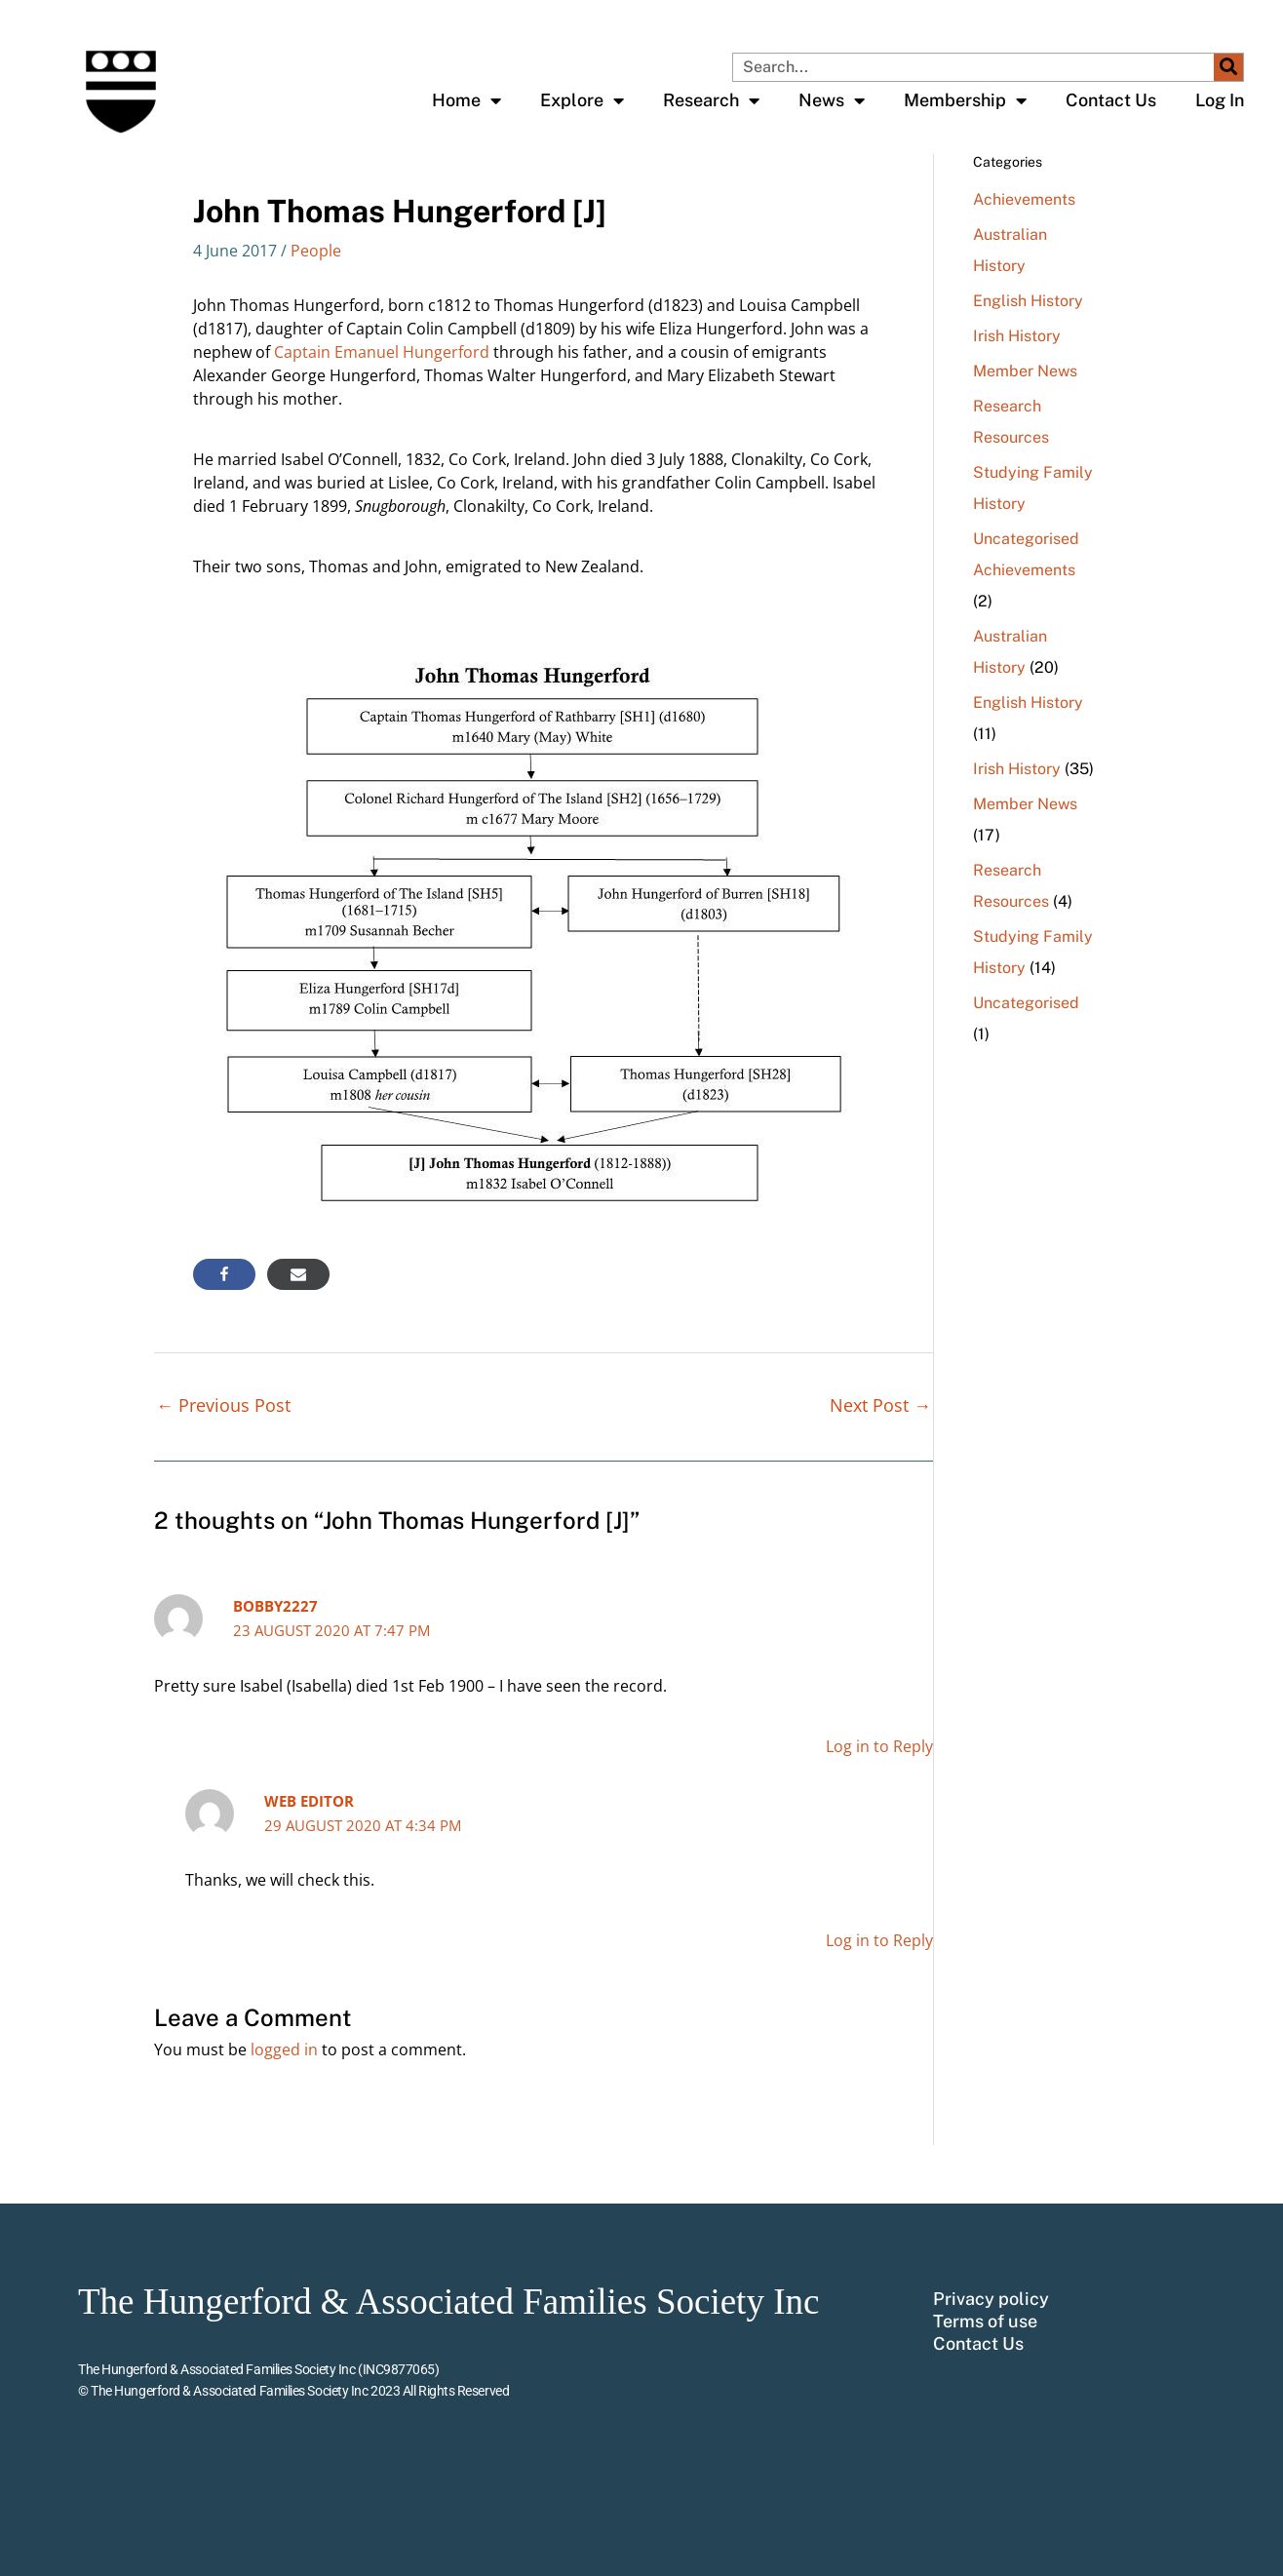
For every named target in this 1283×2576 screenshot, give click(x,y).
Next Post (880, 1405)
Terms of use (985, 2321)
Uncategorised (1026, 538)
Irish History (1017, 336)
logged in (284, 2049)
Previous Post (223, 1405)
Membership (965, 100)
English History (1028, 301)
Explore (582, 100)
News (831, 100)
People (316, 250)
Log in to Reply (879, 1746)
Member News (1025, 371)
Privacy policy (991, 2299)
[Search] (1228, 67)
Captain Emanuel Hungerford (381, 352)
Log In (1219, 100)
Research (711, 100)
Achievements (1024, 199)
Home (466, 100)
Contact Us (1111, 100)
